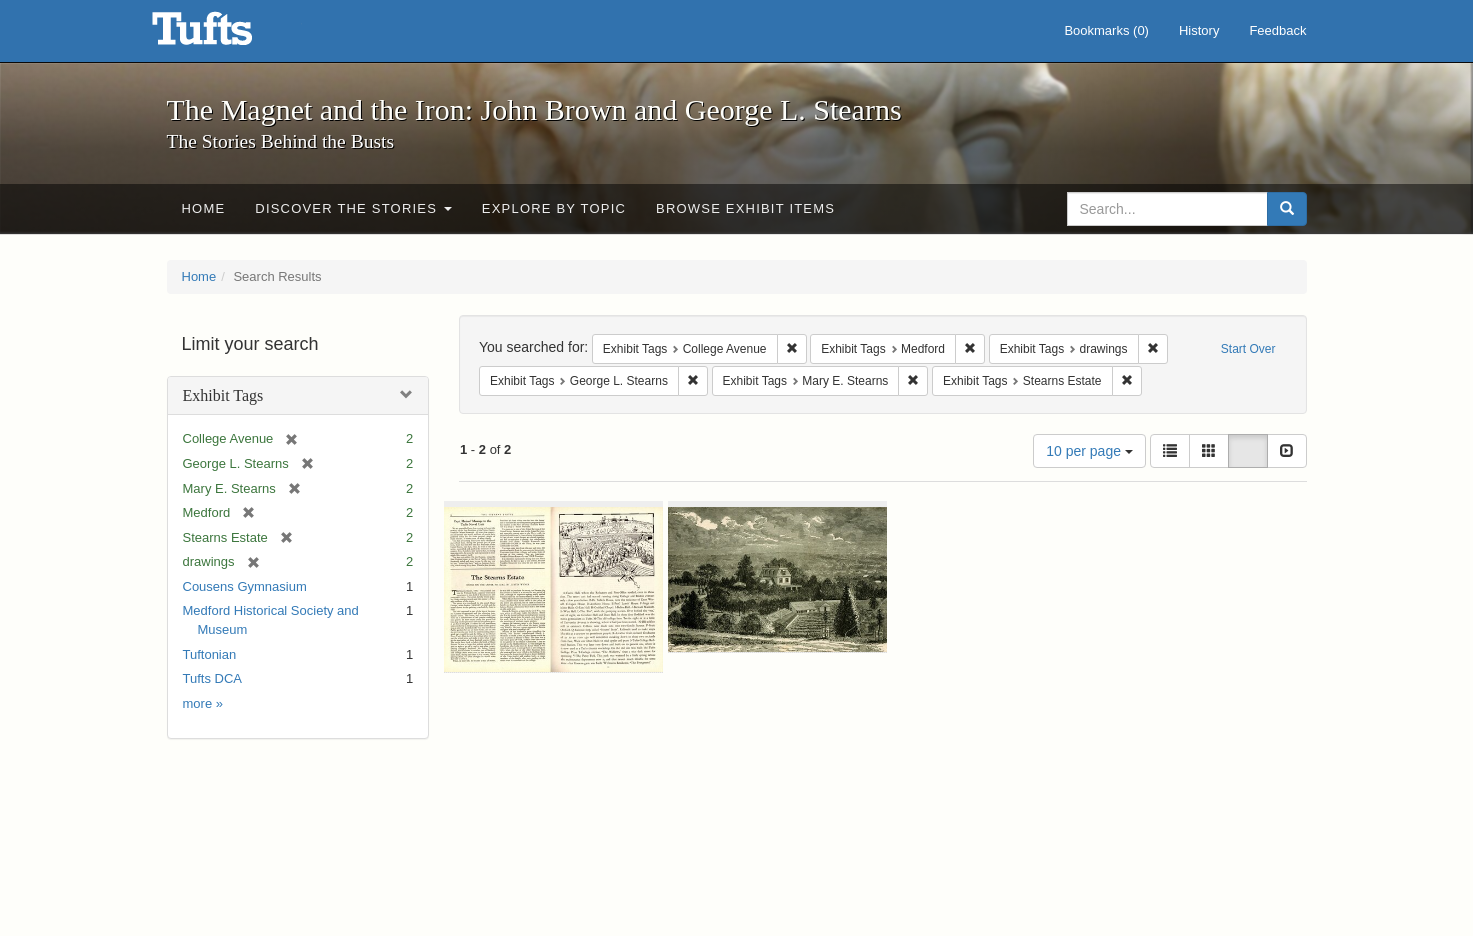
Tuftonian (210, 654)
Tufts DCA (212, 678)
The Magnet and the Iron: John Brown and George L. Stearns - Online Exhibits (227, 35)
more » (203, 703)
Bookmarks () (1106, 30)
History (1199, 30)
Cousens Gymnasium (245, 586)
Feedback (1277, 30)
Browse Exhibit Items (745, 208)
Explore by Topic (554, 208)
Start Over (1248, 349)
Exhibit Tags (223, 395)
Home (204, 208)
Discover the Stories (353, 208)
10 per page (1089, 451)
